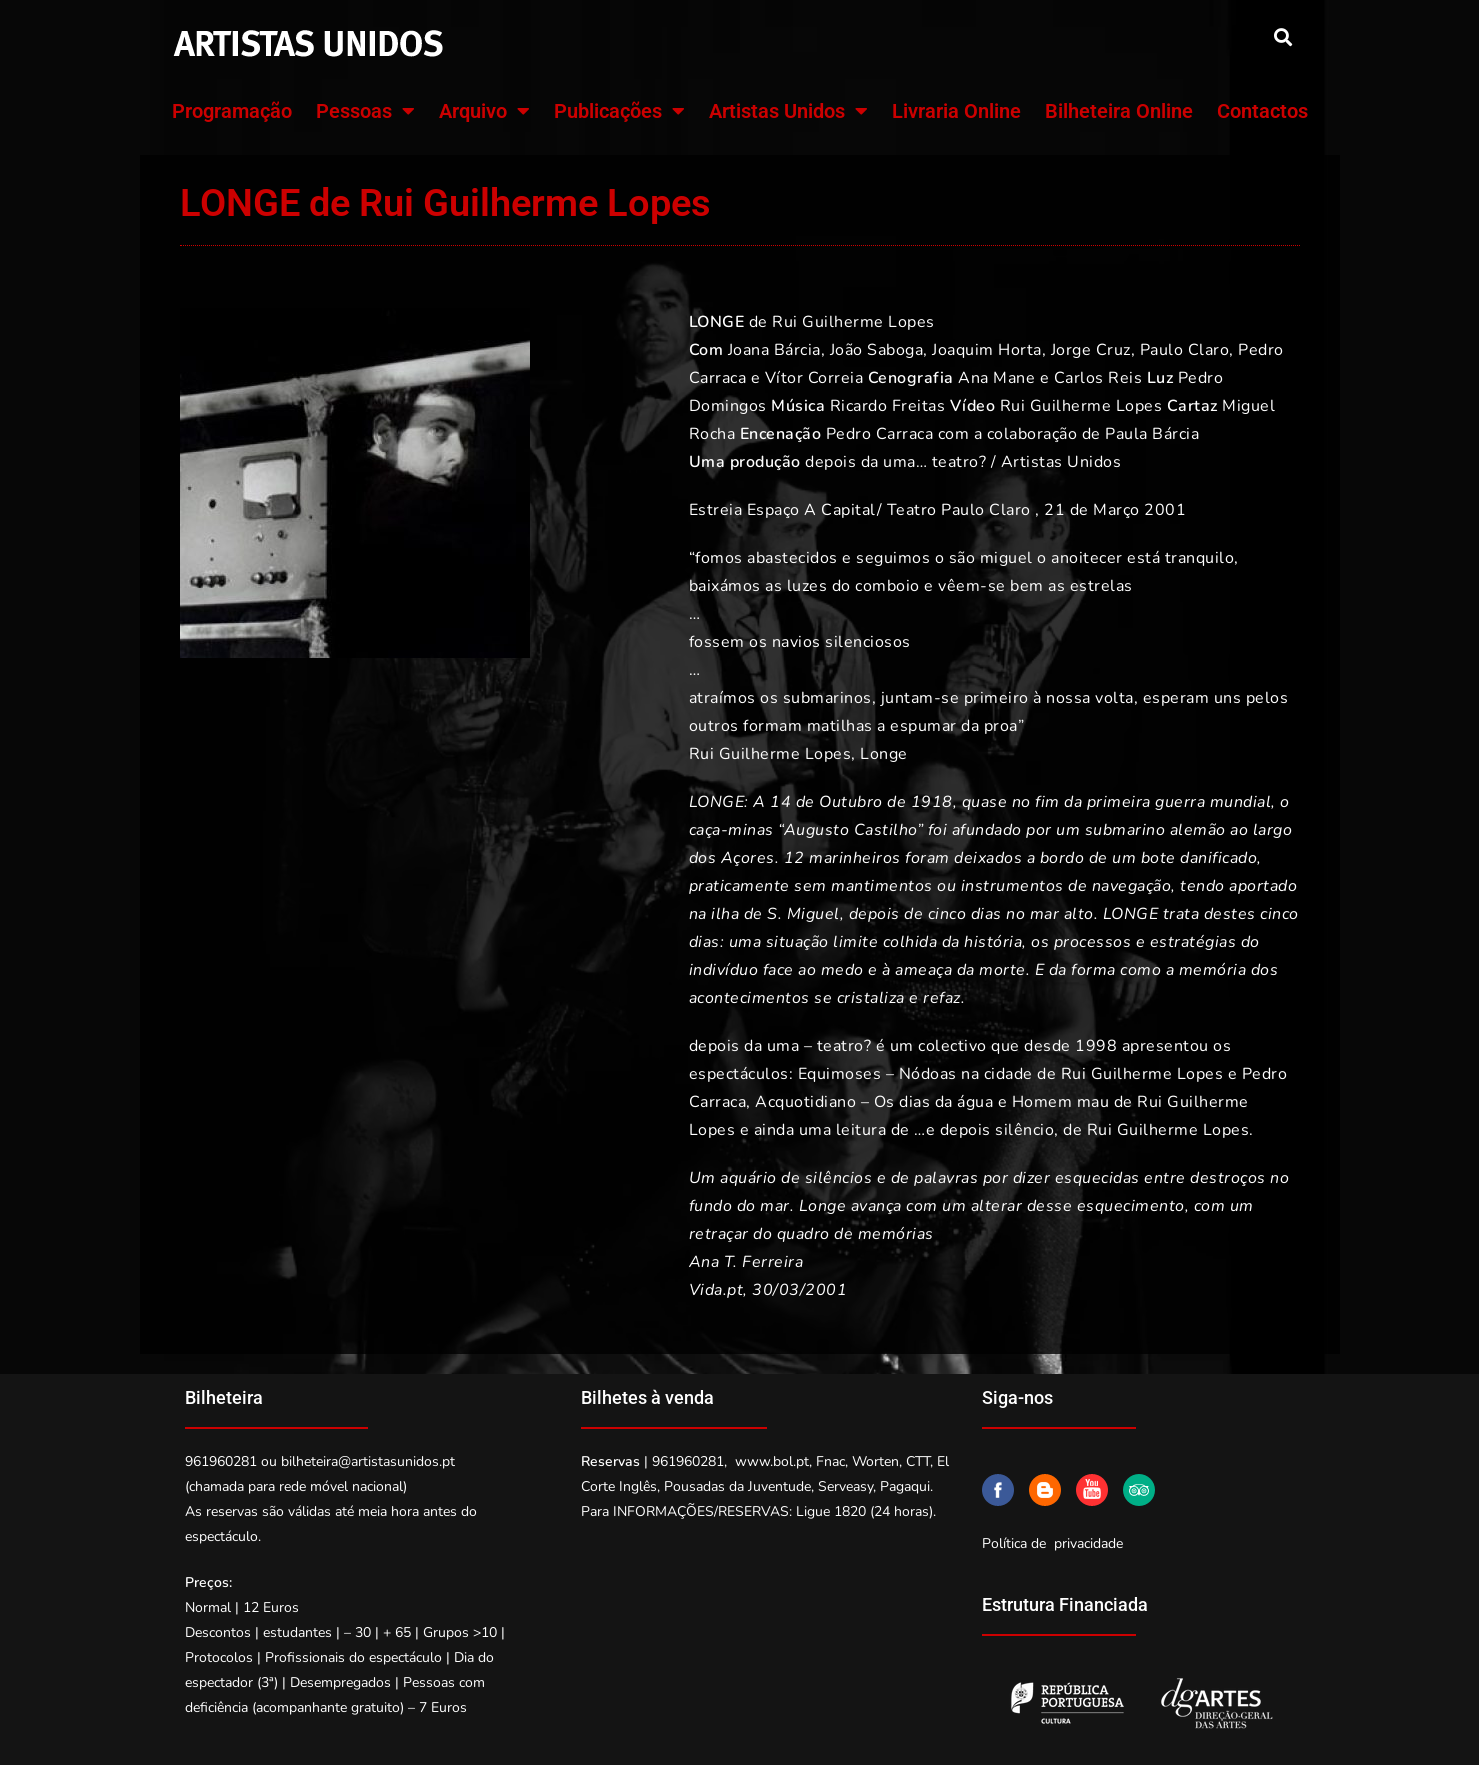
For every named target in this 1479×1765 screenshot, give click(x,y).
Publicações (619, 111)
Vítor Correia (814, 378)
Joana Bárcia (774, 350)
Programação (232, 111)
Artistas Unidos (788, 111)
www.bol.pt (772, 1461)
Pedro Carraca (880, 434)
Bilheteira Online (1119, 111)
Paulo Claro (1185, 350)
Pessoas (365, 111)
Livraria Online (956, 111)
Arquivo (484, 111)
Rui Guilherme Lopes (853, 322)
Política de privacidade (1052, 1543)
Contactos (1262, 111)
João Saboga (877, 350)
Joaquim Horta (987, 350)
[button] (1283, 36)
